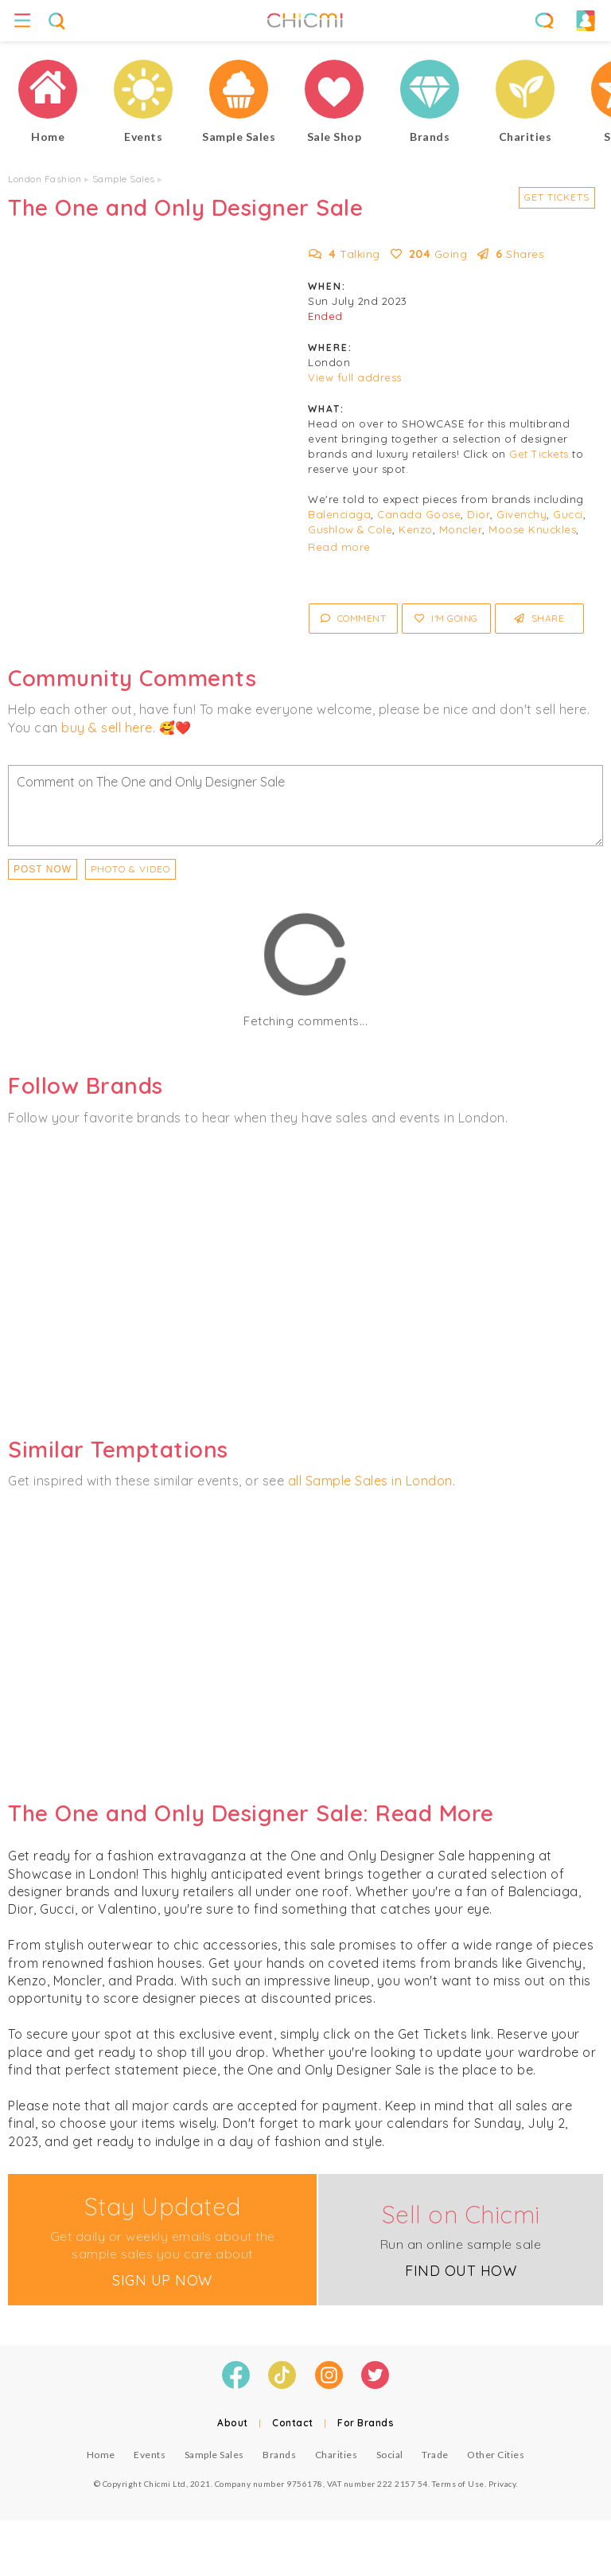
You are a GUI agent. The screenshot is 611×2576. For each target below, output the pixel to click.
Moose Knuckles (532, 529)
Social (389, 2455)
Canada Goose (419, 514)
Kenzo (416, 529)
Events (149, 2455)
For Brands (365, 2423)
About (232, 2423)
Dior (478, 514)
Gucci (568, 514)
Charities (336, 2455)
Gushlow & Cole (350, 529)
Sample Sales (123, 179)
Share (540, 618)
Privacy (502, 2483)
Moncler (461, 529)
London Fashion (44, 179)
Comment (354, 618)
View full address (355, 377)
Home (101, 2455)
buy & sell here (107, 728)
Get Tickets (557, 197)
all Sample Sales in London (370, 1481)
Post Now (43, 869)
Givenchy (521, 514)
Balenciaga (339, 514)
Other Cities (495, 2455)
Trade (435, 2455)
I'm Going (446, 618)
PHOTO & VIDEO (130, 869)
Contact (292, 2423)
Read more (339, 547)
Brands (279, 2455)
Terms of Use (458, 2483)
